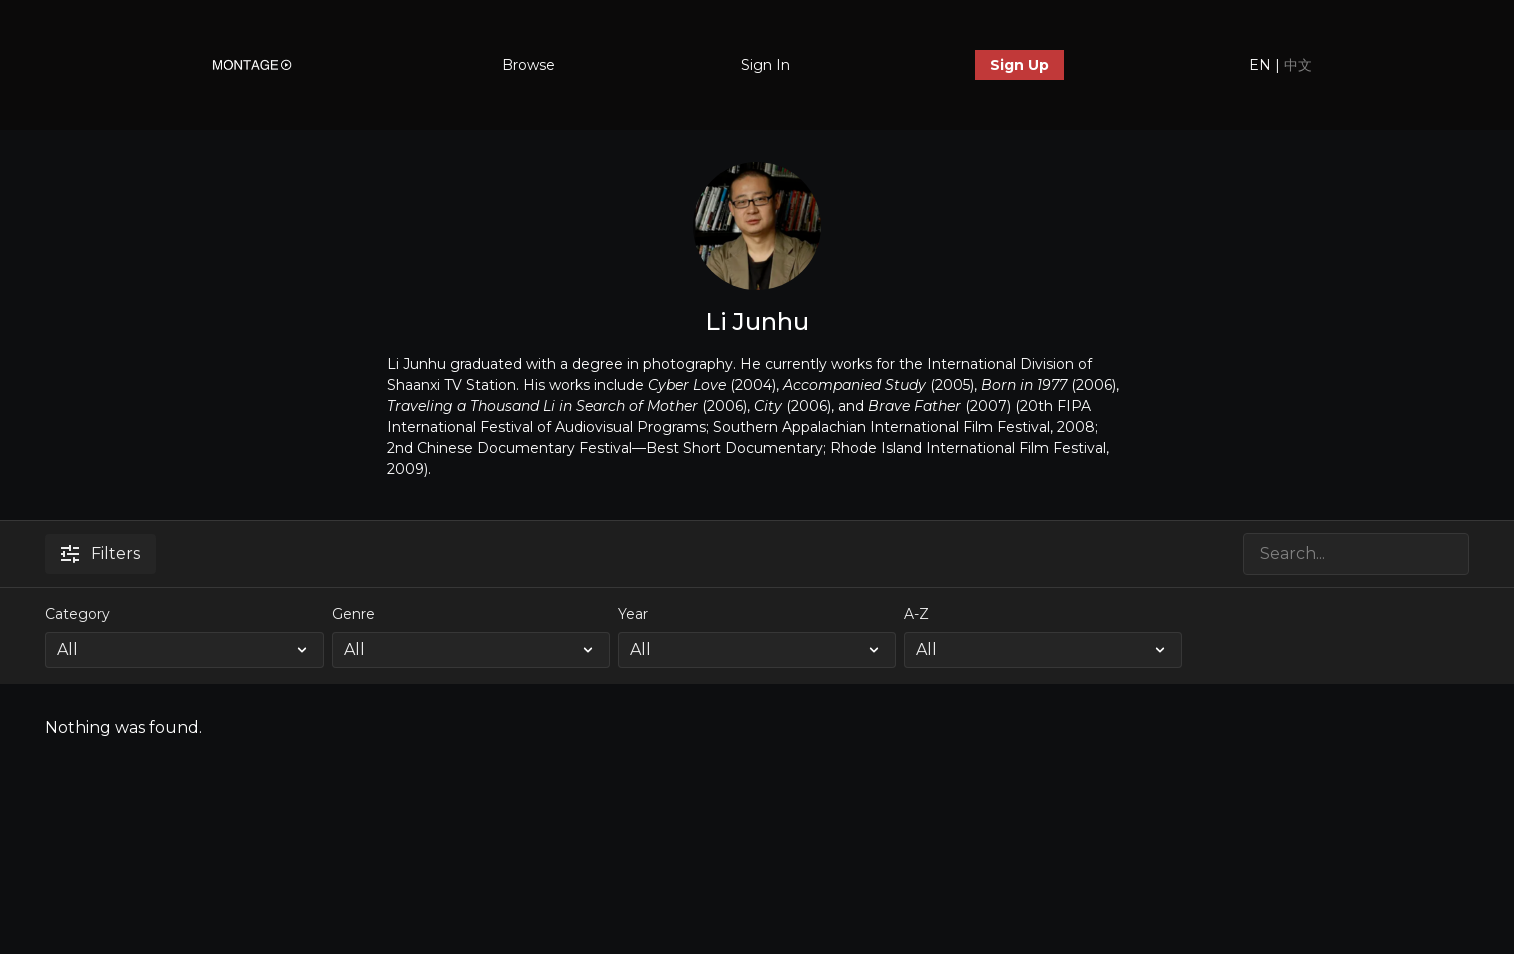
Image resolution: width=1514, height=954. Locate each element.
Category (77, 614)
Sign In (765, 65)
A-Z (916, 614)
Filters (100, 553)
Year (633, 614)
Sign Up (1019, 65)
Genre (353, 614)
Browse (528, 65)
